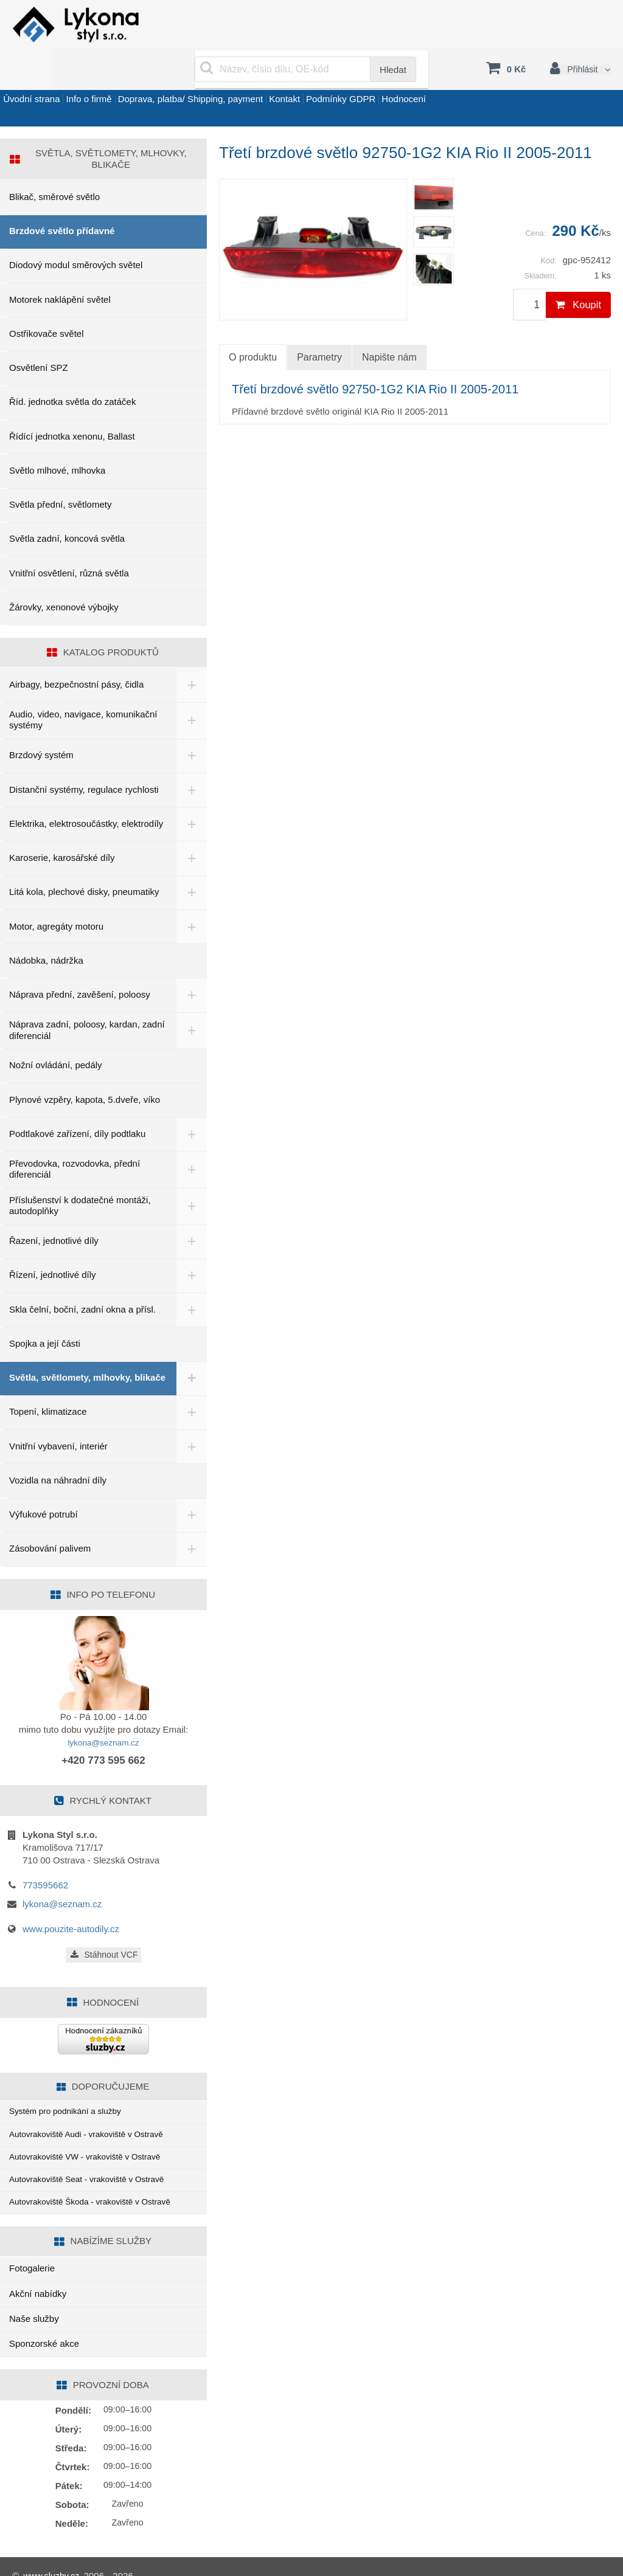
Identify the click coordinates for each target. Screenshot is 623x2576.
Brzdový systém (41, 722)
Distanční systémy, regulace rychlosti (84, 756)
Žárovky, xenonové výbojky (64, 574)
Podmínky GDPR (423, 75)
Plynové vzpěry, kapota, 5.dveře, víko (84, 1067)
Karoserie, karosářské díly (61, 825)
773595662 (45, 1854)
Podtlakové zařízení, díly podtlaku (77, 1101)
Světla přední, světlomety (60, 471)
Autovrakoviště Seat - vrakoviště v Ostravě (95, 2157)
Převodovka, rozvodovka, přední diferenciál (74, 1136)
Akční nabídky (37, 2275)
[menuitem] (433, 162)
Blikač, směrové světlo (54, 164)
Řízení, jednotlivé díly (52, 1242)
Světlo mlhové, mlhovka (57, 437)
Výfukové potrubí (43, 1484)
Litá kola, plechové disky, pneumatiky (84, 859)
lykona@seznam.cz (103, 1712)
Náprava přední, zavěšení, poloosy (79, 961)
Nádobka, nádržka (46, 927)
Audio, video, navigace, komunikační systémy (83, 687)
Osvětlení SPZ (38, 335)
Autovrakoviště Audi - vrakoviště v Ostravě (94, 2107)
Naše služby (34, 2300)
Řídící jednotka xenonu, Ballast (72, 403)
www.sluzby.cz (53, 2557)
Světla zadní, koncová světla (67, 506)
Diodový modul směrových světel (75, 232)
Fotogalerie (32, 2250)
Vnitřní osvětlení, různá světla (69, 540)
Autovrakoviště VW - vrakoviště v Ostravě (93, 2132)
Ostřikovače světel (46, 300)
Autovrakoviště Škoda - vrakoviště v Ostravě (98, 2182)
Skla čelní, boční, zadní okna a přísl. (82, 1276)
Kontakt (348, 75)
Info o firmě (116, 75)
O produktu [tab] (253, 324)
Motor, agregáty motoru (56, 893)
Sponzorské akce (44, 2325)
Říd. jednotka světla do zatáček (72, 369)
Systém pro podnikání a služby (71, 2081)
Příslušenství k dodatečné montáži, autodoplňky (80, 1173)
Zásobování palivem (50, 1518)
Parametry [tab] (319, 324)
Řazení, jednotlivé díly (54, 1208)
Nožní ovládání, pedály (55, 1032)
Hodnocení (504, 75)
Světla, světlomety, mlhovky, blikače (70, 1346)
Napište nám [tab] (389, 324)
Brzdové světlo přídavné (61, 198)
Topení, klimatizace (48, 1381)
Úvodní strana (40, 75)
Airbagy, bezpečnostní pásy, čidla (76, 651)
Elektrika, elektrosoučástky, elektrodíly (86, 791)
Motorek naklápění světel (60, 266)
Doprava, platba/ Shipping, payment (236, 75)
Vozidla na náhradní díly (57, 1450)
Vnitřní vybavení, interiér (58, 1416)
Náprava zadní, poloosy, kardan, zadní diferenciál (74, 997)
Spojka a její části (44, 1310)
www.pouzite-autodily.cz (71, 1898)
